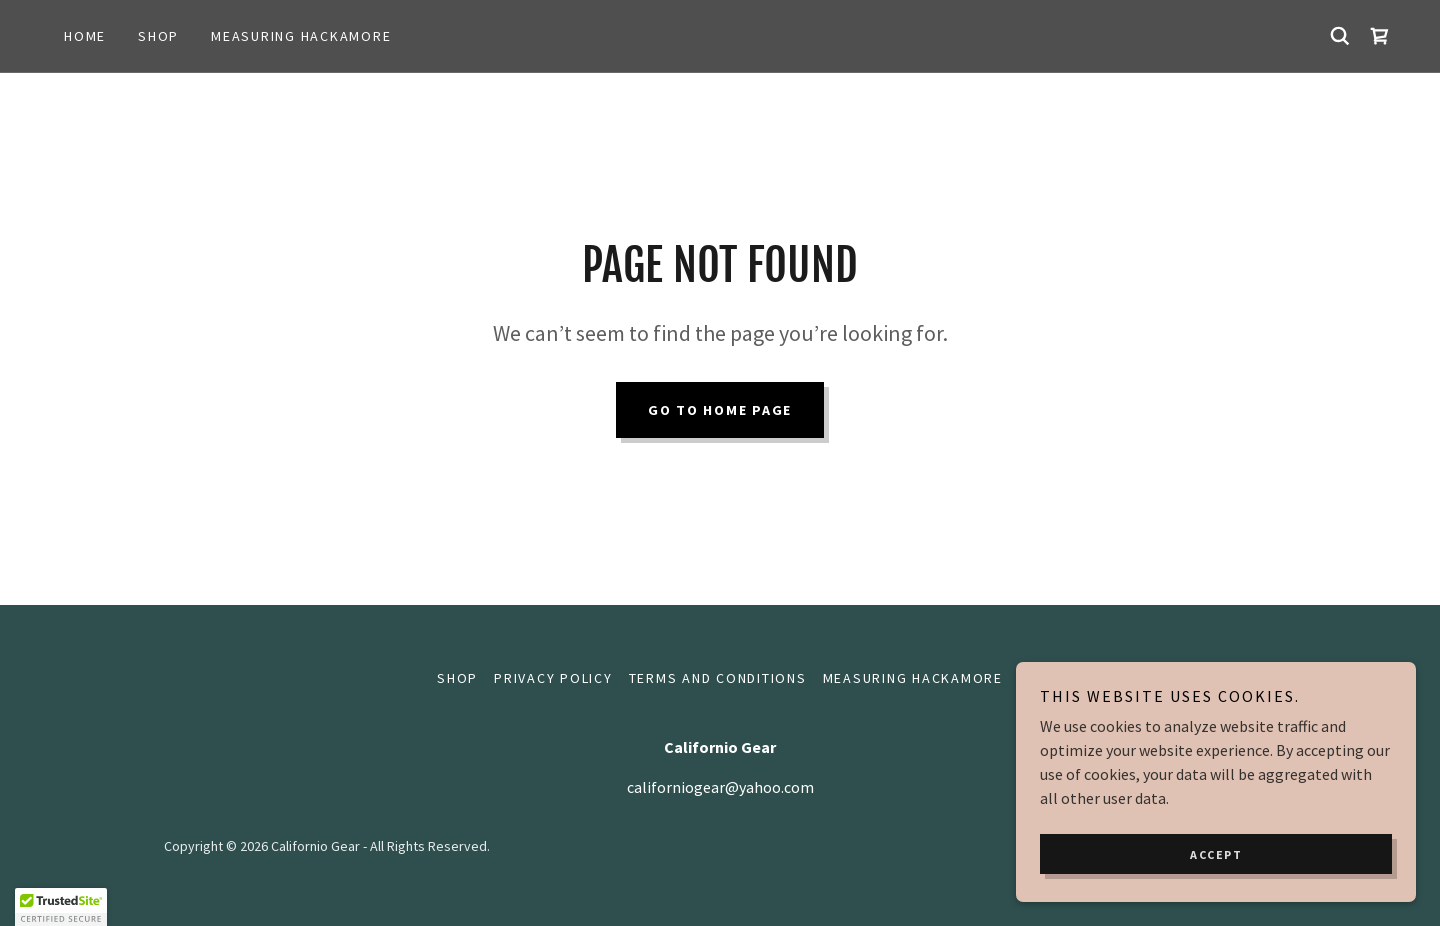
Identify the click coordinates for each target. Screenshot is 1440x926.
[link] (1380, 36)
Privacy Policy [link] (553, 678)
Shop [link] (158, 36)
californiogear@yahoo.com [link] (720, 787)
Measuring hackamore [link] (301, 36)
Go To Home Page (720, 410)
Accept (1216, 854)
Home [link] (85, 36)
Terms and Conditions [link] (718, 678)
